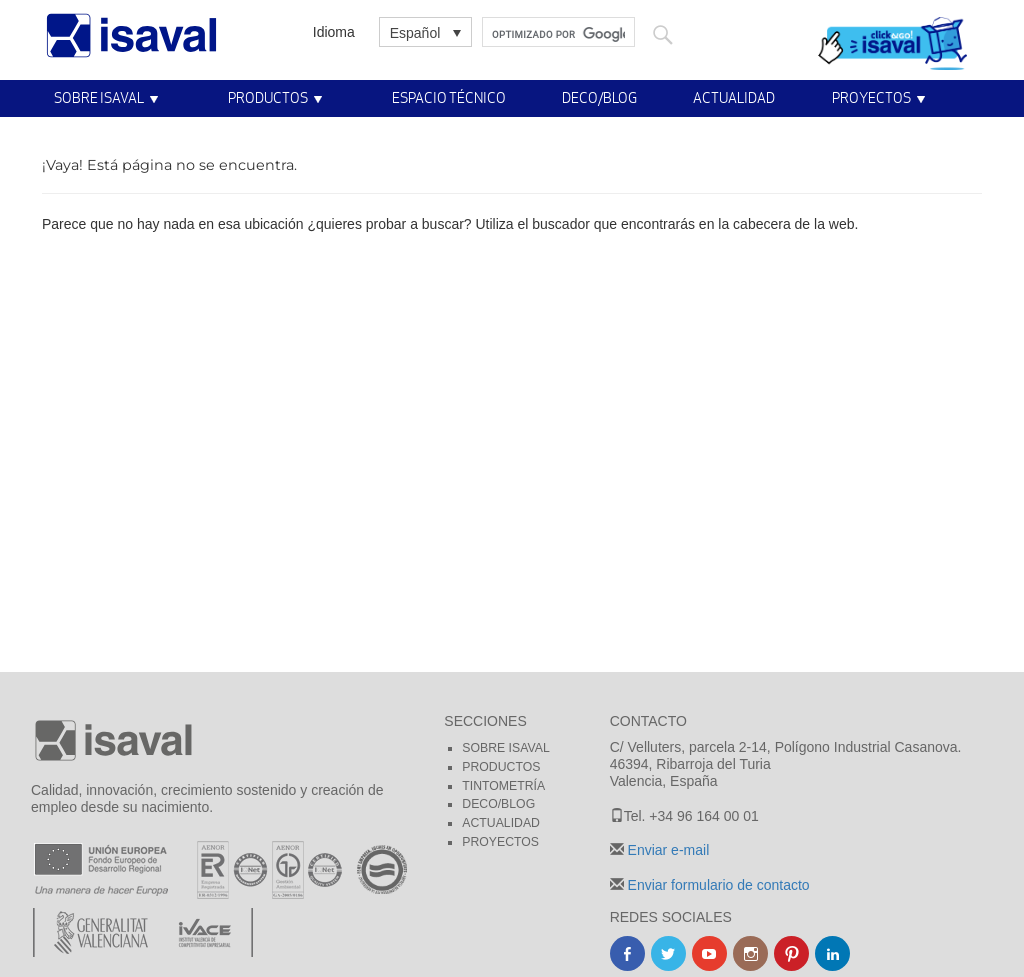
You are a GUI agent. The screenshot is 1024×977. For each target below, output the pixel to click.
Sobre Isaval (99, 97)
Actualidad (734, 97)
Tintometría (503, 786)
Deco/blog (498, 804)
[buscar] (558, 34)
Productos (268, 97)
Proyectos (871, 97)
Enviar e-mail (667, 850)
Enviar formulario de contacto (717, 885)
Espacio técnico (449, 97)
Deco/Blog (599, 97)
